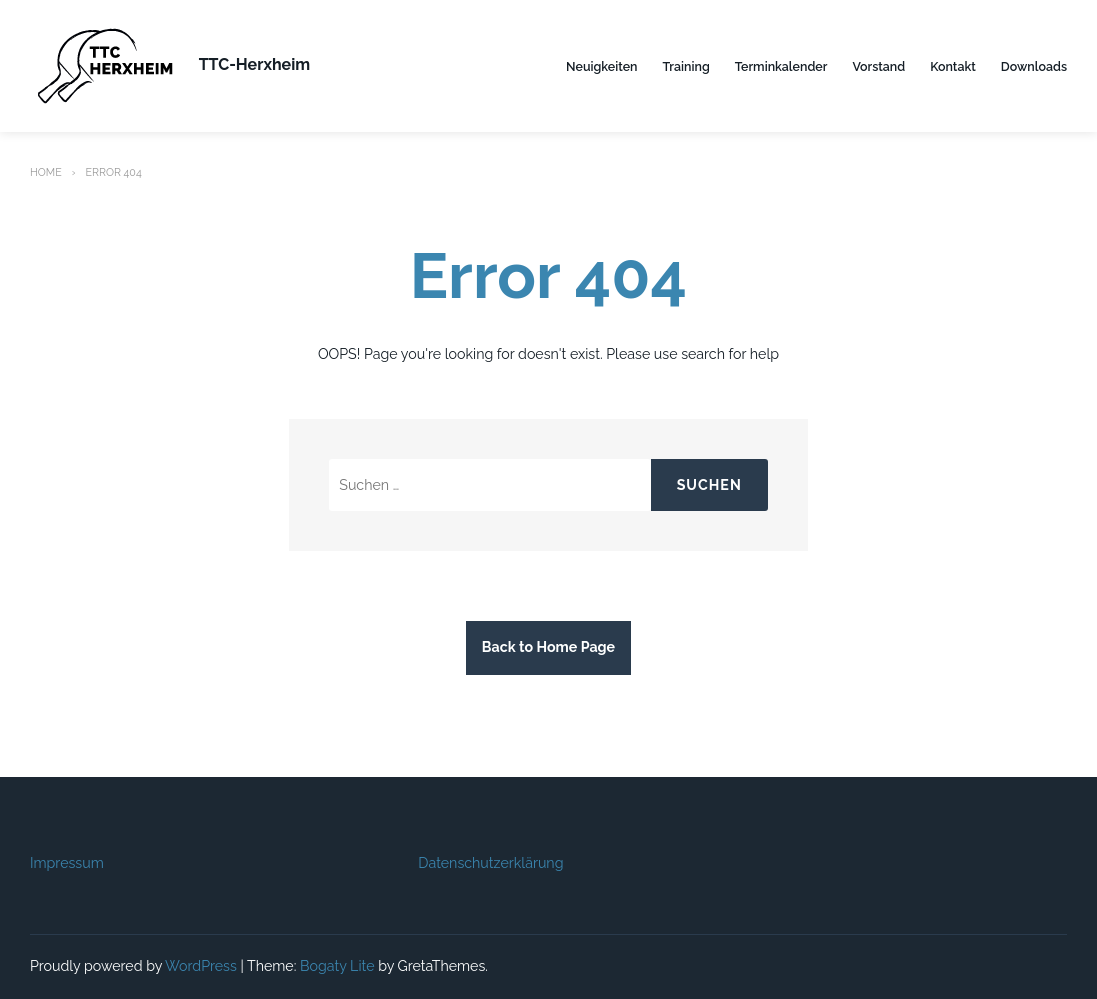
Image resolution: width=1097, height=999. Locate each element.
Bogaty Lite (337, 966)
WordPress (201, 966)
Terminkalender (781, 66)
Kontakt (953, 66)
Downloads (1034, 66)
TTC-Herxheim (254, 64)
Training (686, 66)
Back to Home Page (548, 647)
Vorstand (878, 66)
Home (46, 172)
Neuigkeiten (601, 66)
